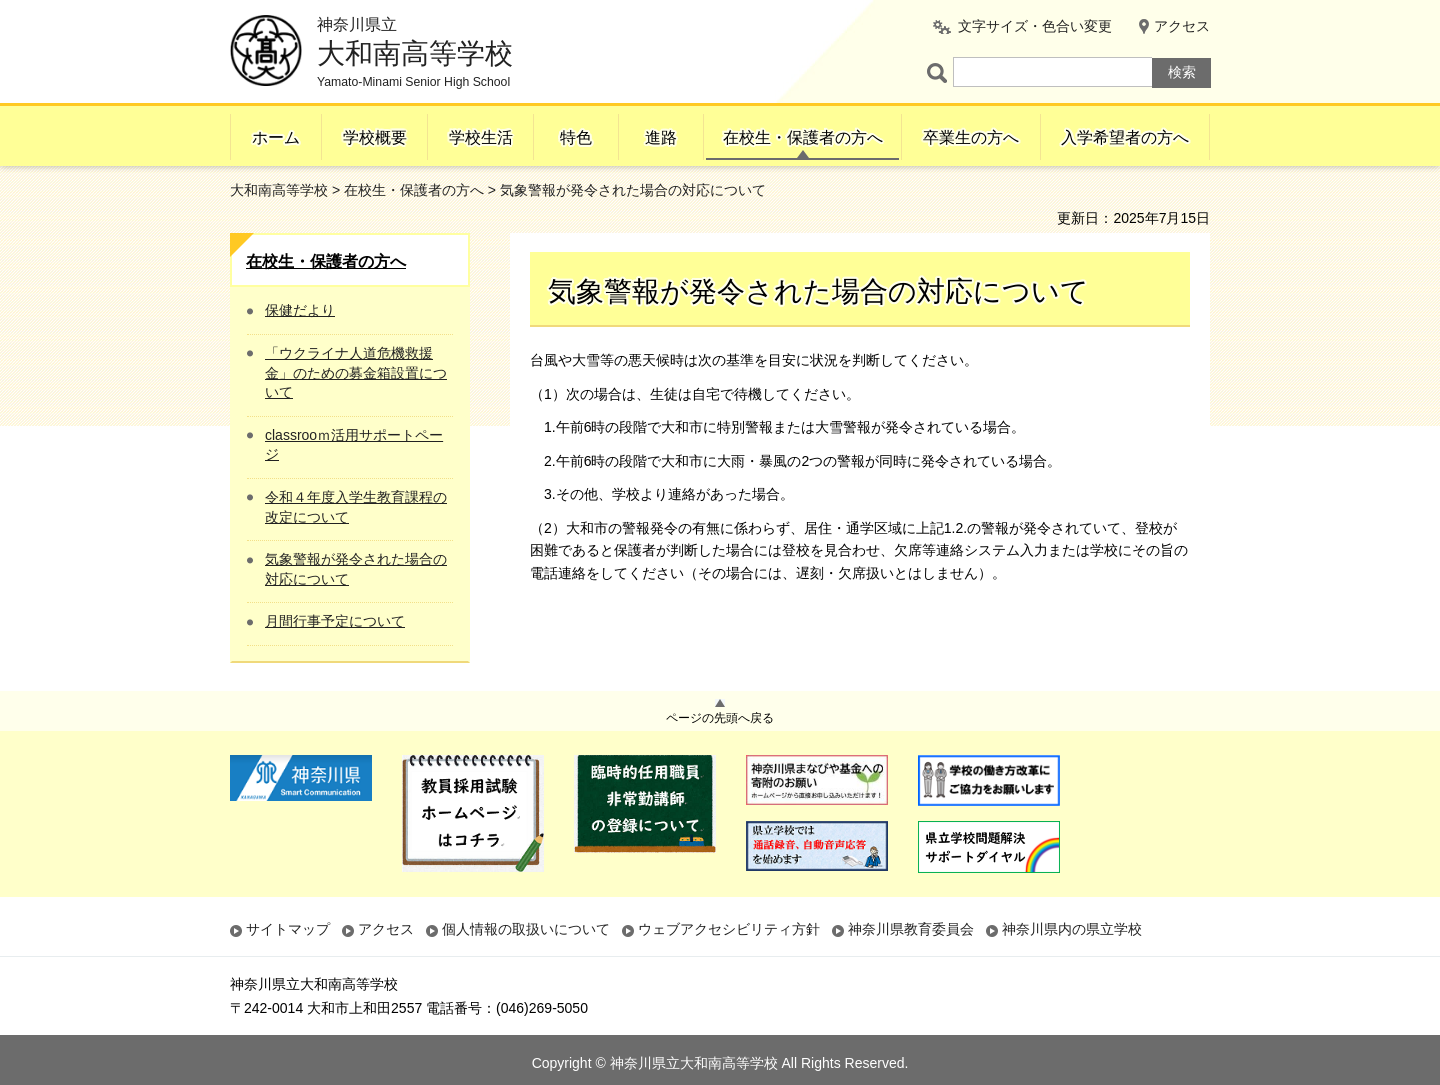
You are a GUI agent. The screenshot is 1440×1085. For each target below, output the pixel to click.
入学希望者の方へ (1125, 137)
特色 (576, 137)
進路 (661, 137)
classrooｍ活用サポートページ (354, 445)
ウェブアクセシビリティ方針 (729, 929)
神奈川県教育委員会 (911, 929)
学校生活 (481, 137)
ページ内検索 (940, 72)
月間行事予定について (335, 621)
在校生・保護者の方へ (803, 137)
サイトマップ (288, 929)
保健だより (300, 310)
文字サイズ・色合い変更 (1035, 26)
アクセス (1182, 26)
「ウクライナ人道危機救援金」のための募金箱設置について (356, 372)
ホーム (276, 137)
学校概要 (375, 137)
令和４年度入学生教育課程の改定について (356, 507)
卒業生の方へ (971, 137)
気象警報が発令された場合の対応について (356, 569)
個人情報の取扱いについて (526, 929)
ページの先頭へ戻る (720, 718)
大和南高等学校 (279, 190)
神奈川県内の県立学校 (1072, 929)
